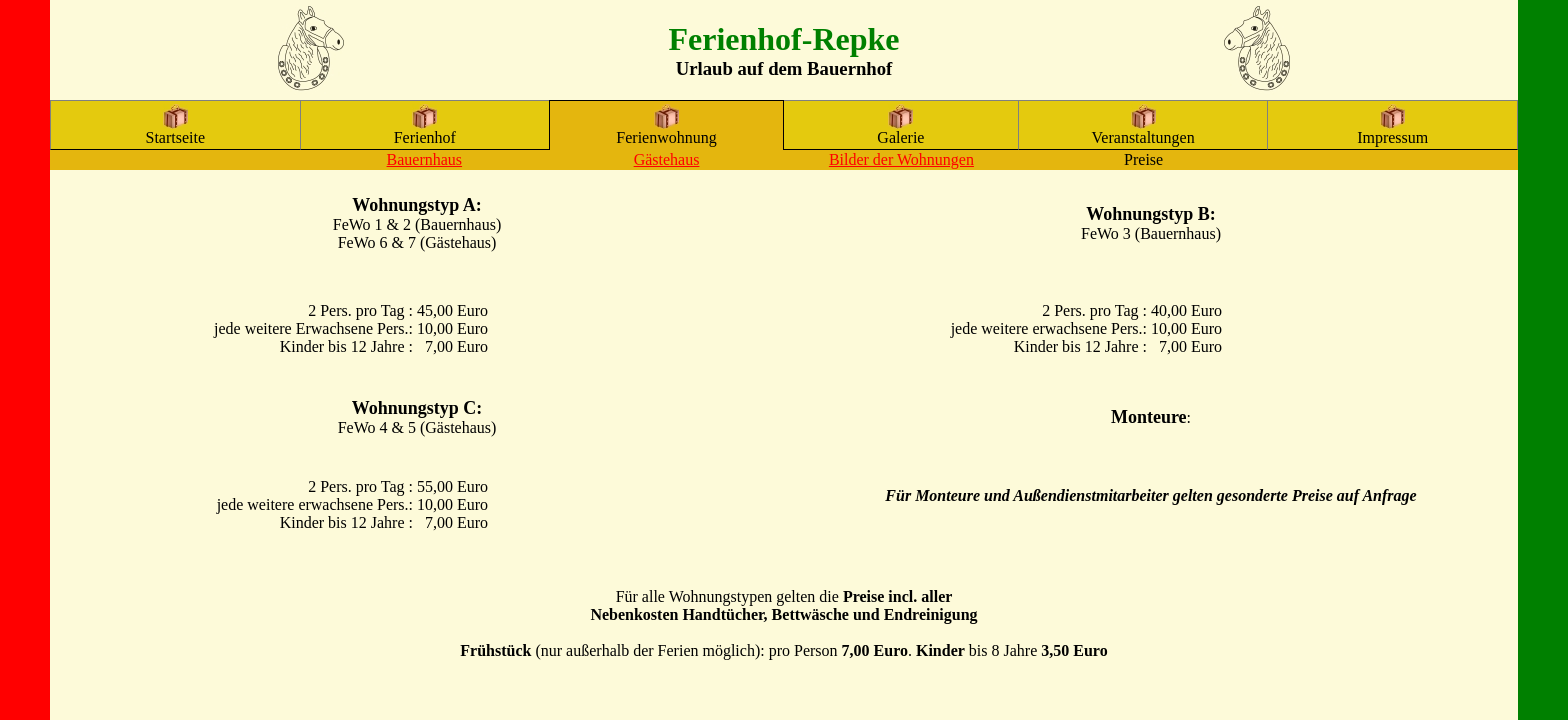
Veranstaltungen (1143, 130)
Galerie (900, 130)
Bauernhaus (425, 159)
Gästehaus (667, 159)
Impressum (1392, 130)
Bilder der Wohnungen (901, 159)
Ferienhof (425, 130)
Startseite (176, 130)
